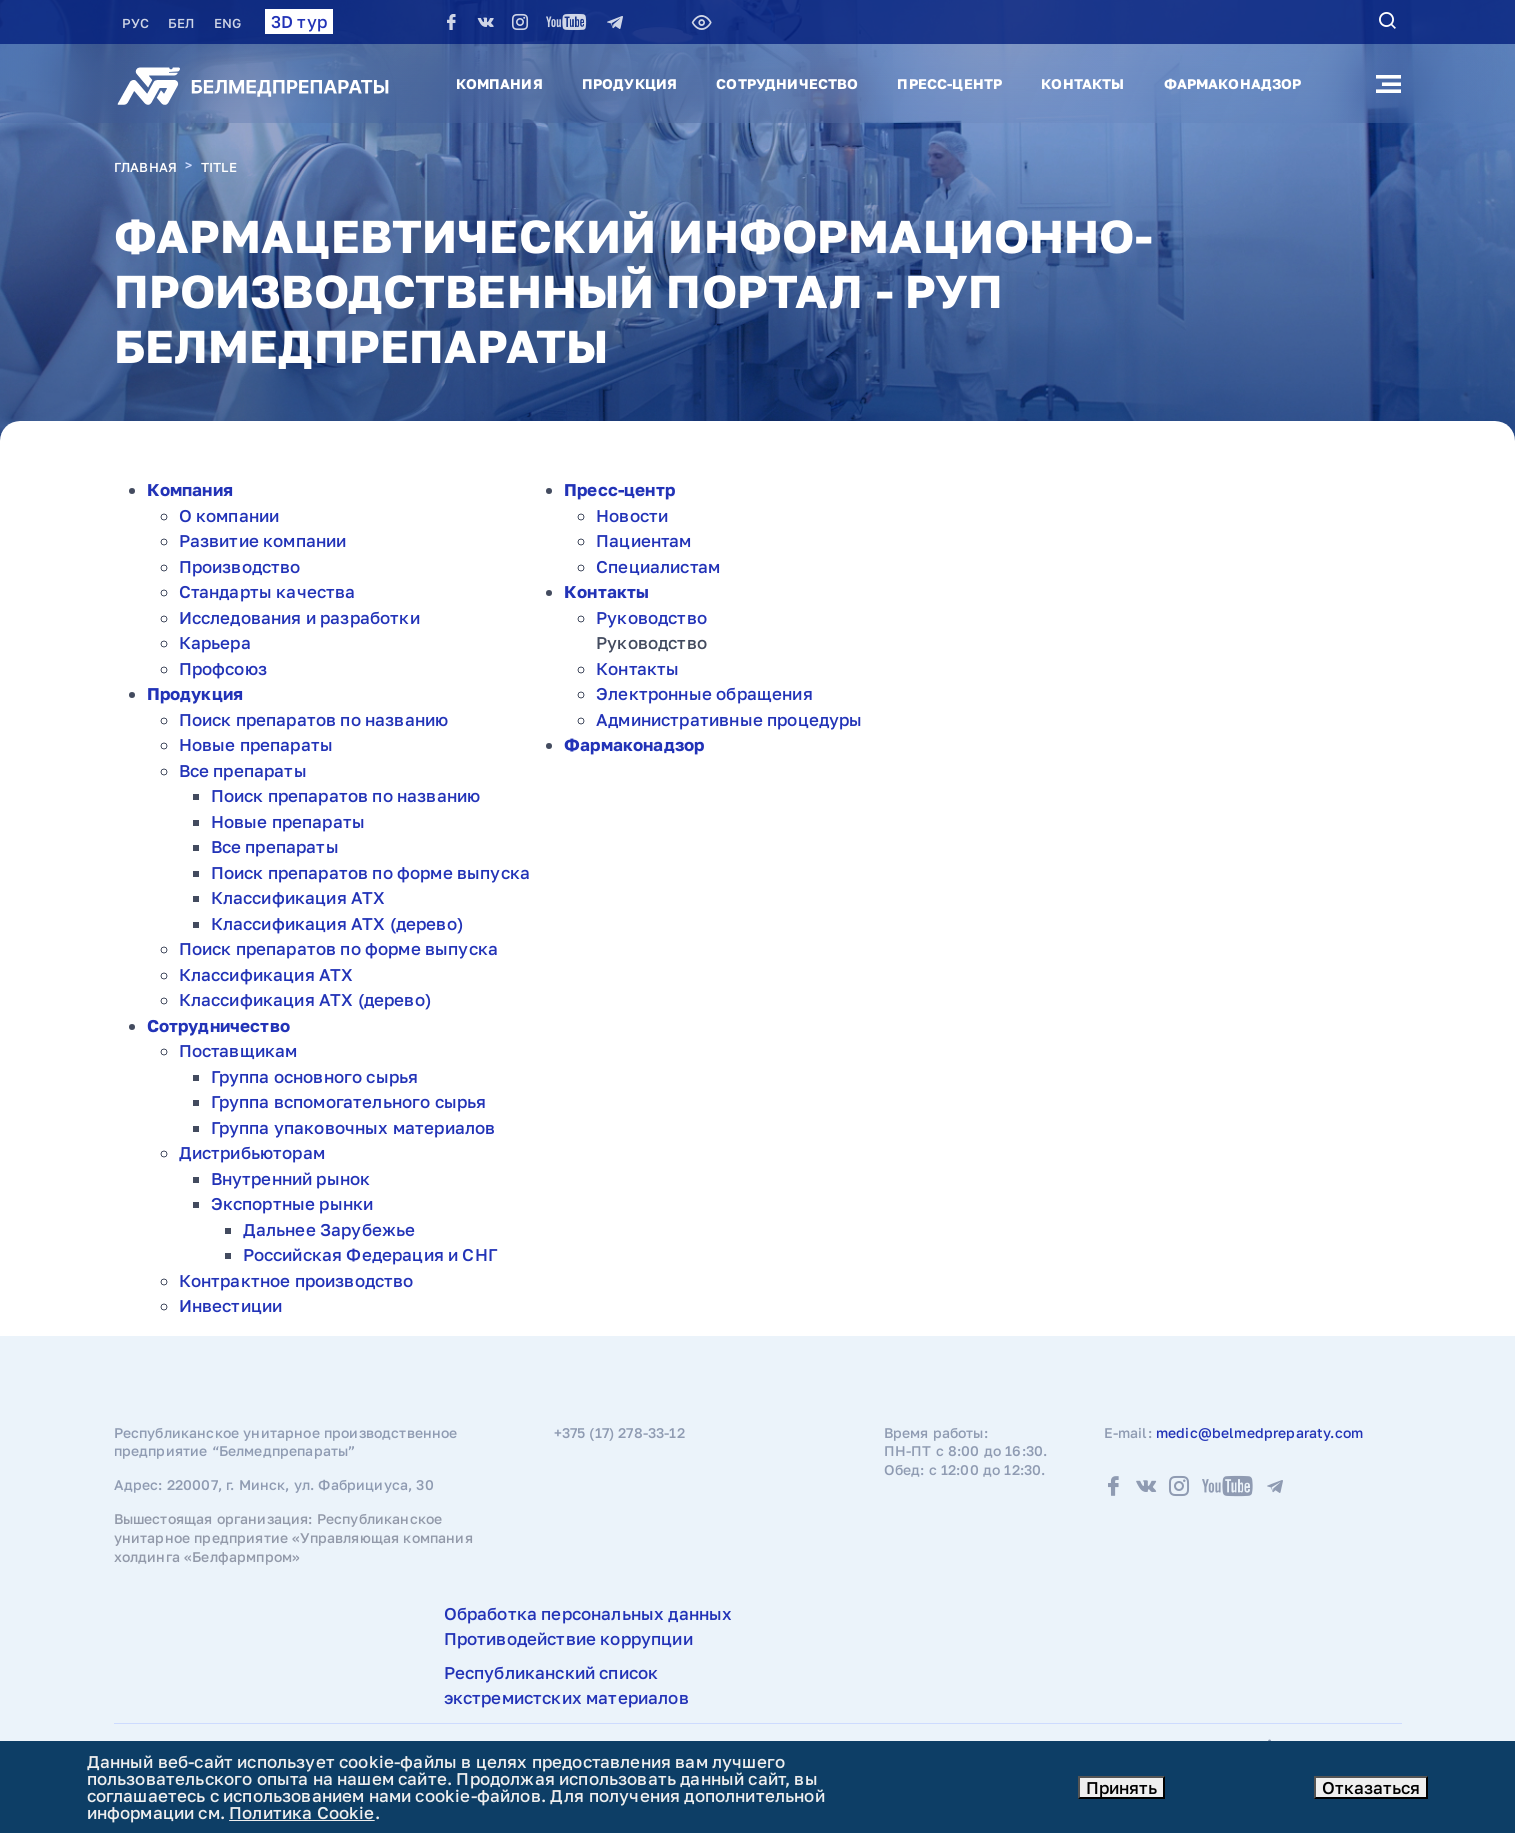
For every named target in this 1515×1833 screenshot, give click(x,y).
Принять (1121, 1787)
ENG (227, 23)
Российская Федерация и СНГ (370, 1254)
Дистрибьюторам (252, 1152)
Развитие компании (263, 540)
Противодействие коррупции (568, 1638)
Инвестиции (231, 1305)
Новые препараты (256, 744)
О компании (229, 515)
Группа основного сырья (315, 1076)
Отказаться (1371, 1787)
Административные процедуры (729, 719)
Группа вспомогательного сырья (349, 1101)
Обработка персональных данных (588, 1613)
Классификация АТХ (298, 897)
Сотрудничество (787, 83)
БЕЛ (183, 23)
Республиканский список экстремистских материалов (566, 1685)
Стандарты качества (267, 591)
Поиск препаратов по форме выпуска (371, 872)
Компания (499, 83)
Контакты (1082, 83)
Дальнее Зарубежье (329, 1229)
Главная (146, 167)
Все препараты (243, 770)
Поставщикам (238, 1050)
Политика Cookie (302, 1812)
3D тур (299, 21)
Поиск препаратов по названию (314, 719)
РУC (137, 23)
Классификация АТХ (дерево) (337, 923)
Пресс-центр (949, 83)
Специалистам (658, 566)
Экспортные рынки (292, 1203)
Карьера (215, 642)
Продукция (629, 83)
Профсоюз (223, 668)
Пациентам (644, 540)
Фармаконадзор (1233, 83)
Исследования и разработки (299, 617)
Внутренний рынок (291, 1178)
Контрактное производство (296, 1280)
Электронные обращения (704, 693)
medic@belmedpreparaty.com (1259, 1432)
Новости (632, 515)
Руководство (651, 617)
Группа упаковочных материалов (353, 1127)
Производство (240, 566)
